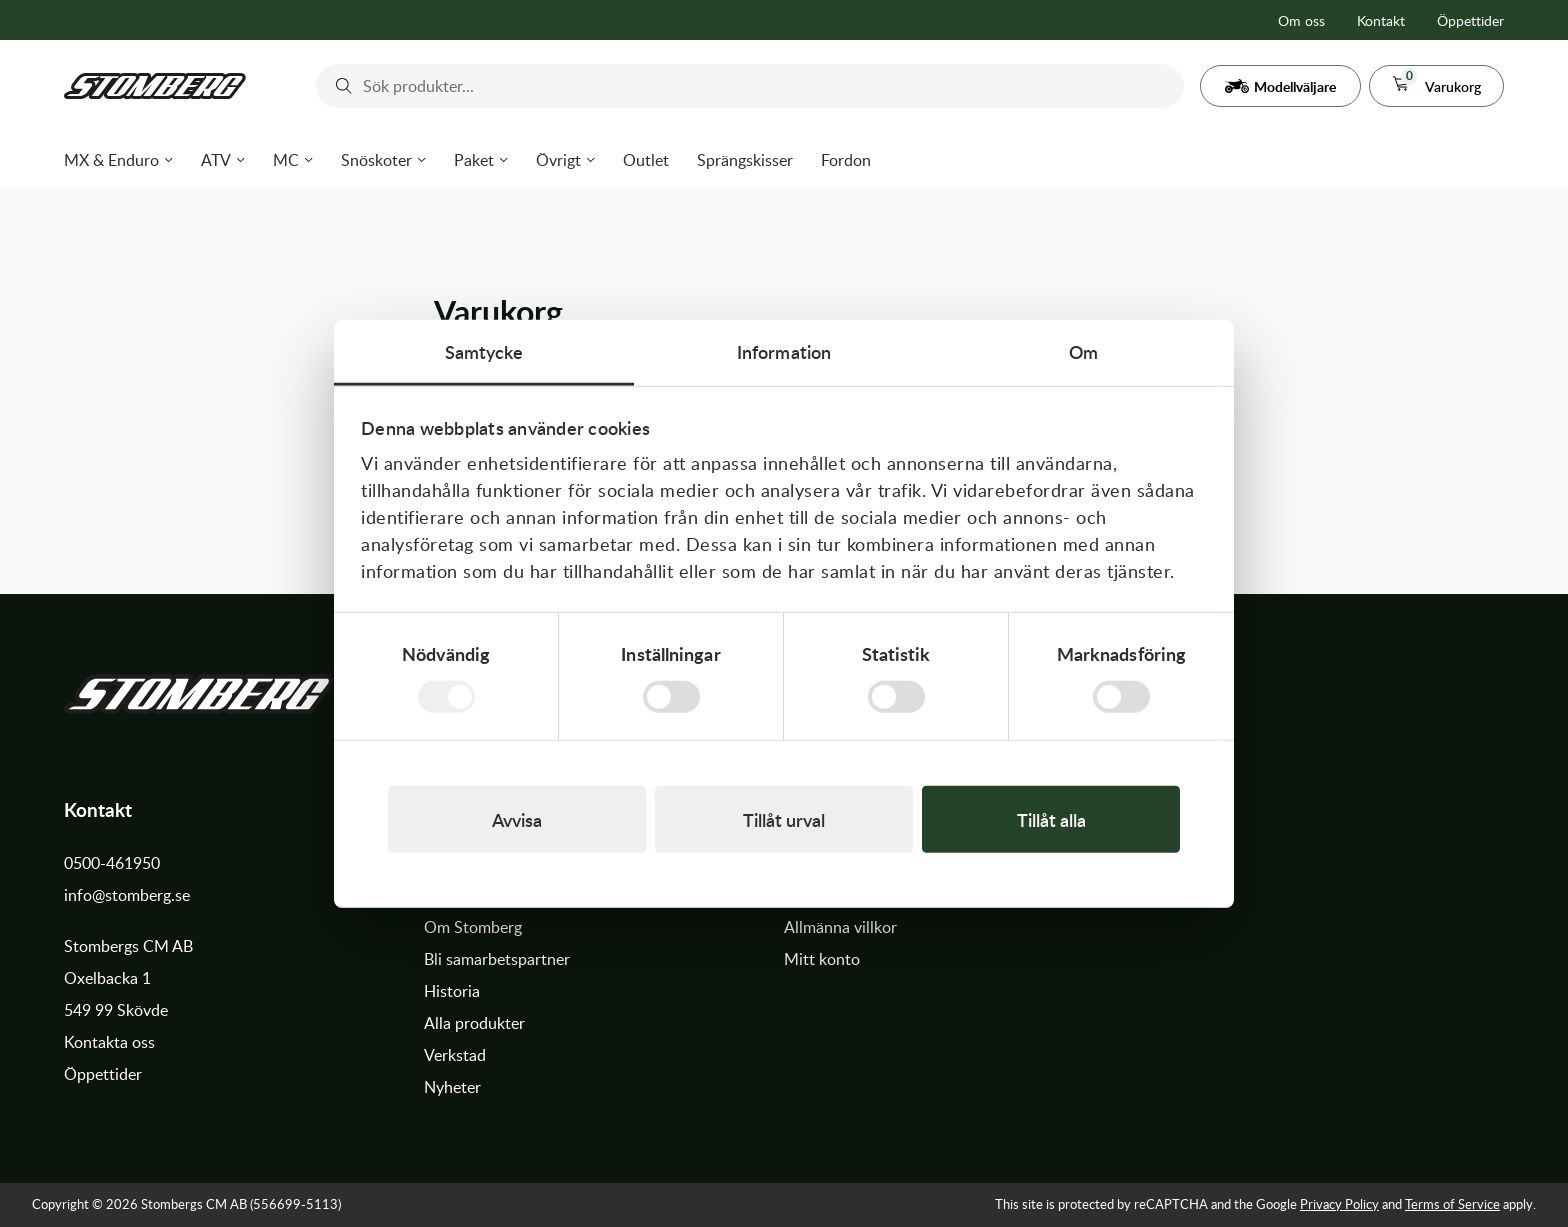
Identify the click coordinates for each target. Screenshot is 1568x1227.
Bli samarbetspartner (497, 959)
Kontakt (1381, 20)
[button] (1280, 86)
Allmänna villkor (840, 927)
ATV (216, 160)
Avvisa (517, 819)
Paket (474, 160)
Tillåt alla (1051, 819)
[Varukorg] (1436, 86)
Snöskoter (376, 160)
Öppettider (1470, 20)
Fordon (846, 160)
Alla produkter (474, 1023)
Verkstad (455, 1055)
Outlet (646, 160)
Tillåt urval (784, 819)
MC (286, 160)
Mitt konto (822, 959)
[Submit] (339, 86)
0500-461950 (112, 863)
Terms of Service (1452, 1204)
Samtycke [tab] (484, 350)
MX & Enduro (111, 160)
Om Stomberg (473, 927)
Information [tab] (784, 350)
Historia (452, 991)
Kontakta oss (109, 1042)
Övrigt (558, 160)
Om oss (1301, 20)
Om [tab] (1083, 350)
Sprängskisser (745, 160)
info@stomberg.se (127, 895)
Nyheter (452, 1087)
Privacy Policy (1339, 1204)
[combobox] (750, 86)
